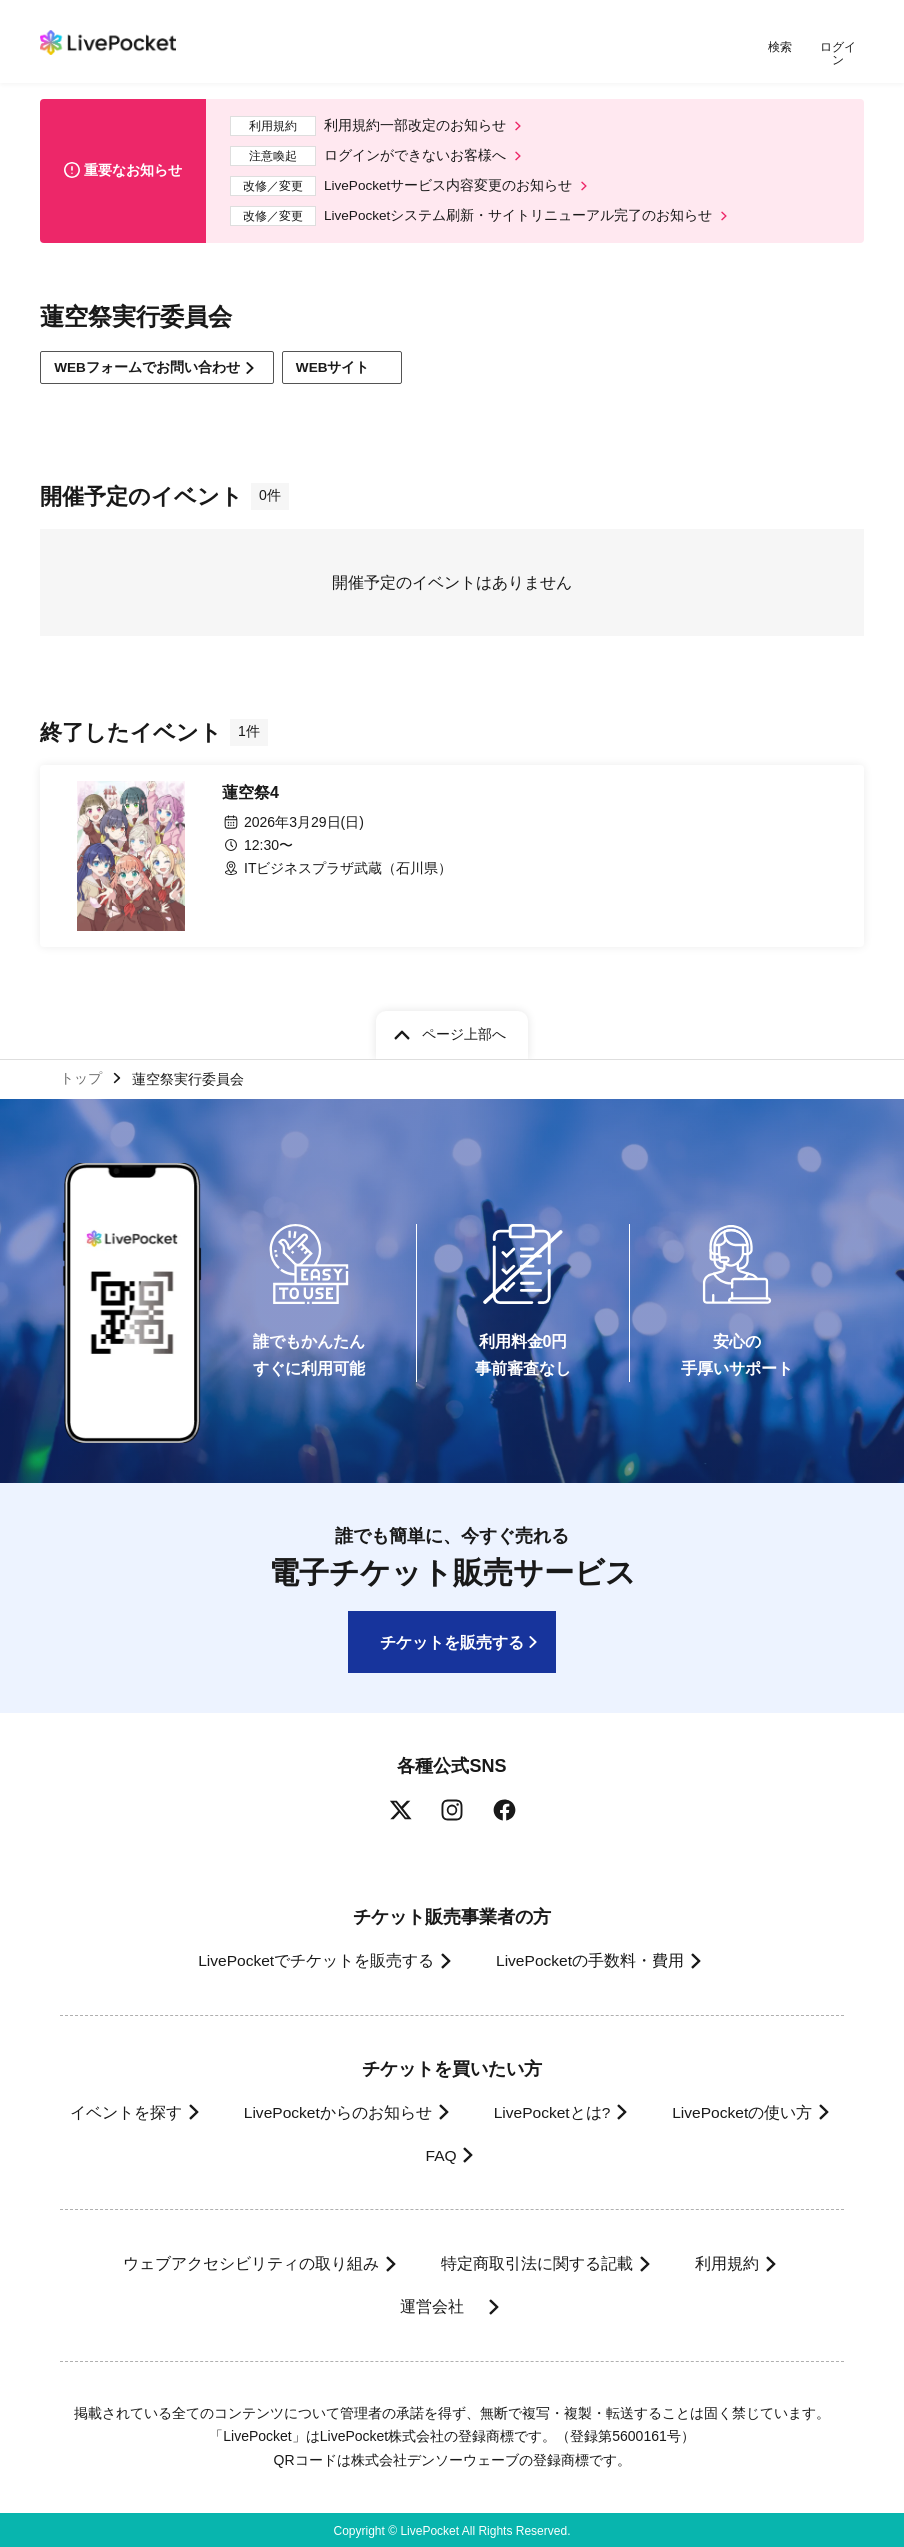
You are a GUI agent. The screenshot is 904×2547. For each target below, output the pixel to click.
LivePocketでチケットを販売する (309, 1958)
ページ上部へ (464, 1030)
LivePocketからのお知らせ (434, 2109)
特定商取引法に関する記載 (534, 2261)
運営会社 (438, 2304)
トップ (81, 1075)
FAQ (543, 2153)
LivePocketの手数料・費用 (591, 1958)
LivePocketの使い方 (388, 2153)
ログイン (839, 47)
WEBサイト (350, 362)
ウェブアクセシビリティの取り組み (242, 2261)
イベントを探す (215, 2109)
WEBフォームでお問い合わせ (149, 362)
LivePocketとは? (657, 2109)
